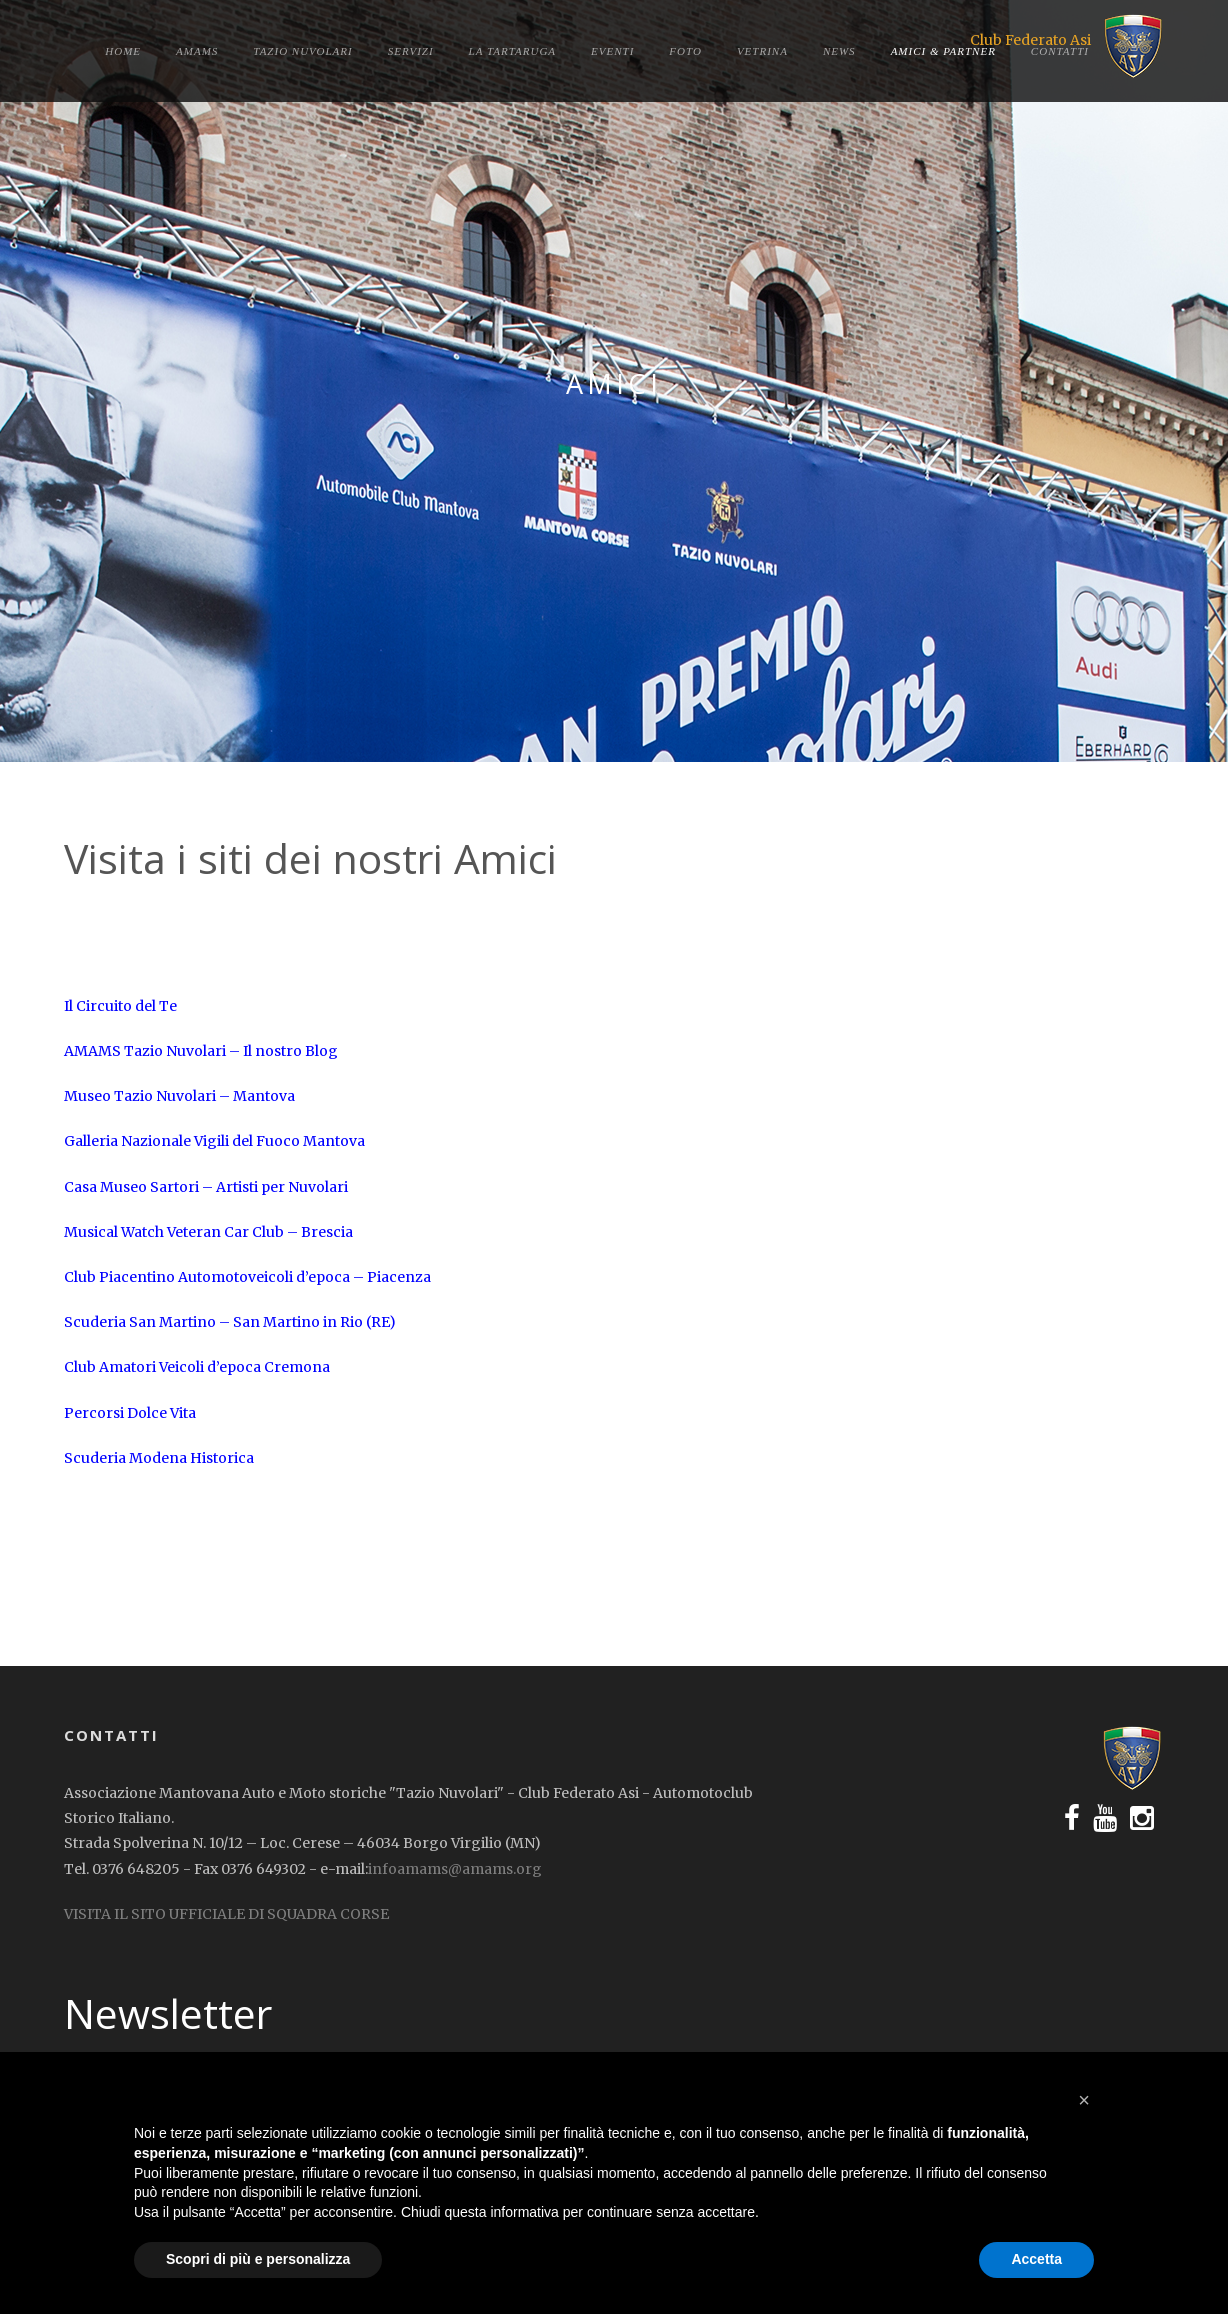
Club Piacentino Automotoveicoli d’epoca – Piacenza (247, 1277)
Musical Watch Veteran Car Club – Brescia (208, 1232)
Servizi (411, 51)
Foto (685, 51)
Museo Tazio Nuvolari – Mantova (179, 1096)
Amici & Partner (943, 51)
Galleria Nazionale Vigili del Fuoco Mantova (214, 1141)
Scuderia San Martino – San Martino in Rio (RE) (230, 1322)
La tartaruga (512, 51)
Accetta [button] (1036, 2259)
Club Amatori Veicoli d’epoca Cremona (197, 1367)
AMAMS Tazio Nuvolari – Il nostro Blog (201, 1051)
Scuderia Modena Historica (159, 1458)
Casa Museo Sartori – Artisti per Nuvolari (206, 1187)
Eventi (612, 51)
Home (123, 51)
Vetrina (762, 51)
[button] (1084, 2100)
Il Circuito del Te (120, 1006)
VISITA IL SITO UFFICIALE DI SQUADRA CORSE (226, 1914)
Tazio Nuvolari (302, 51)
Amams (197, 51)
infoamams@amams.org (455, 1869)
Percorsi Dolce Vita (130, 1413)
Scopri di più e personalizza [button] (258, 2259)
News (839, 51)
